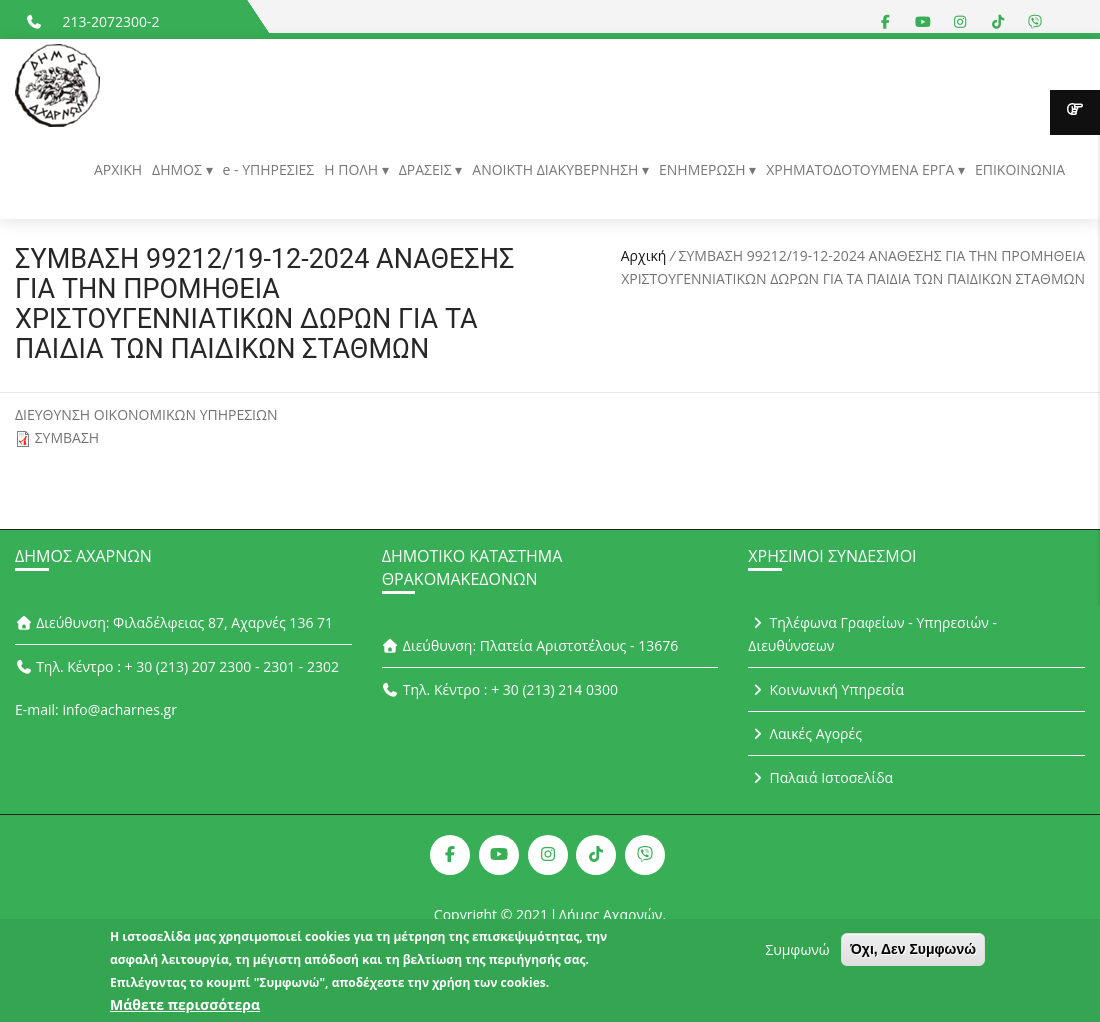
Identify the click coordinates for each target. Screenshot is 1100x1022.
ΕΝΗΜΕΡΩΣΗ (704, 169)
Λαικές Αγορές (805, 733)
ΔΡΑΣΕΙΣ (427, 169)
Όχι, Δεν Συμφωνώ (913, 957)
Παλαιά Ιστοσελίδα (820, 777)
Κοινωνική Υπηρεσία (826, 689)
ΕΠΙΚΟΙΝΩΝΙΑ (1020, 169)
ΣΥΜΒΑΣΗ (67, 437)
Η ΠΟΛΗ (352, 169)
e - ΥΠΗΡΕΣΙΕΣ (269, 169)
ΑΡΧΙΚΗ (118, 169)
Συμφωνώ (797, 957)
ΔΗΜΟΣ (178, 169)
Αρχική (644, 255)
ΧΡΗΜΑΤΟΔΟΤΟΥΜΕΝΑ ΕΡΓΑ (862, 169)
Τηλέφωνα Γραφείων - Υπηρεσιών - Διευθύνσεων (872, 634)
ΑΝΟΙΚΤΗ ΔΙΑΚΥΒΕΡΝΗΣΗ (557, 169)
